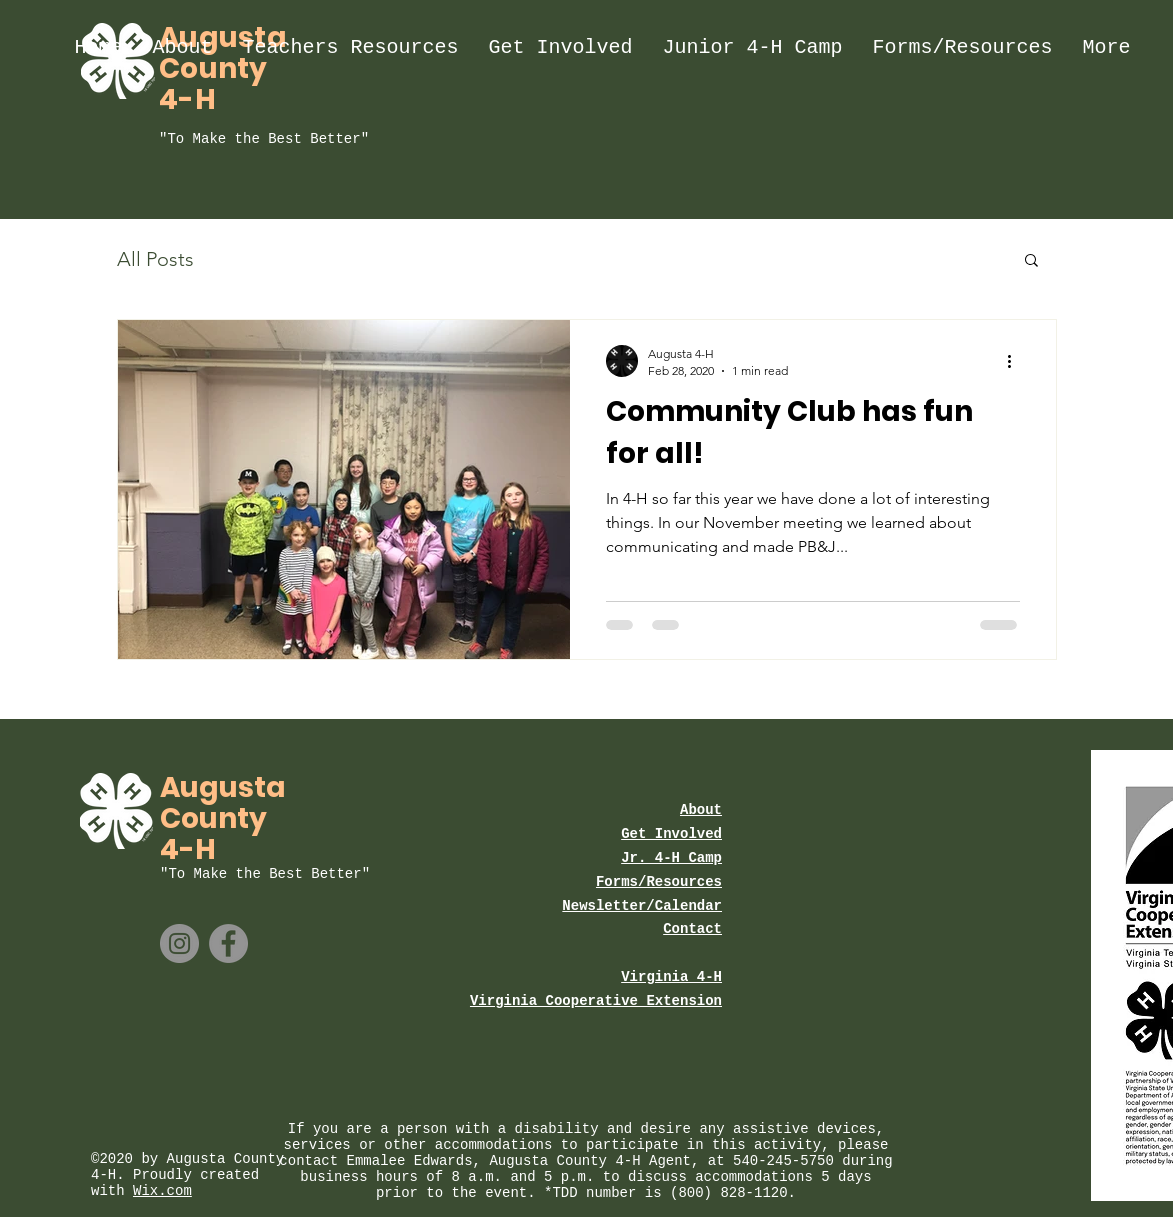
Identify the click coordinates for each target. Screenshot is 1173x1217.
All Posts (155, 259)
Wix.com (162, 1191)
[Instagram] (179, 943)
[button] (1031, 261)
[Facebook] (228, 943)
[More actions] (1017, 361)
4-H (187, 99)
